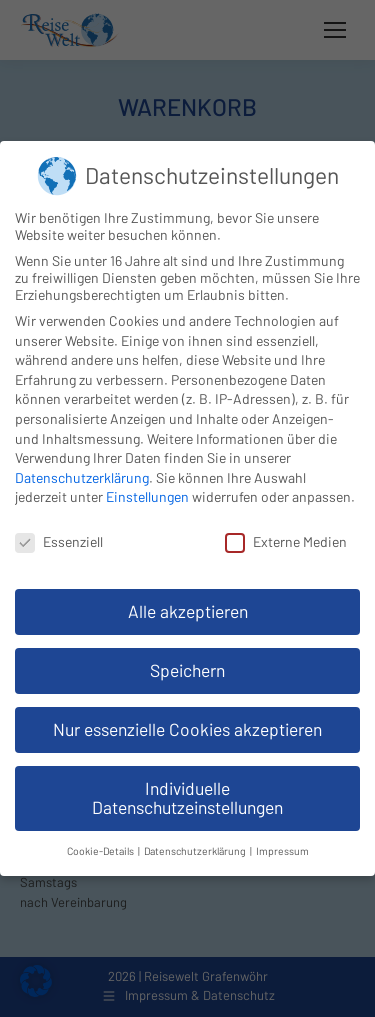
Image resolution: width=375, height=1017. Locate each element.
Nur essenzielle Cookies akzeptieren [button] (187, 729)
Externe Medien (286, 541)
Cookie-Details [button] (101, 850)
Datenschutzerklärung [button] (196, 850)
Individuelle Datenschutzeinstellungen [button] (187, 798)
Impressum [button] (282, 850)
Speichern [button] (187, 670)
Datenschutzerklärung (82, 477)
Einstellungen (147, 496)
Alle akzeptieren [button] (188, 611)
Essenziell (59, 541)
